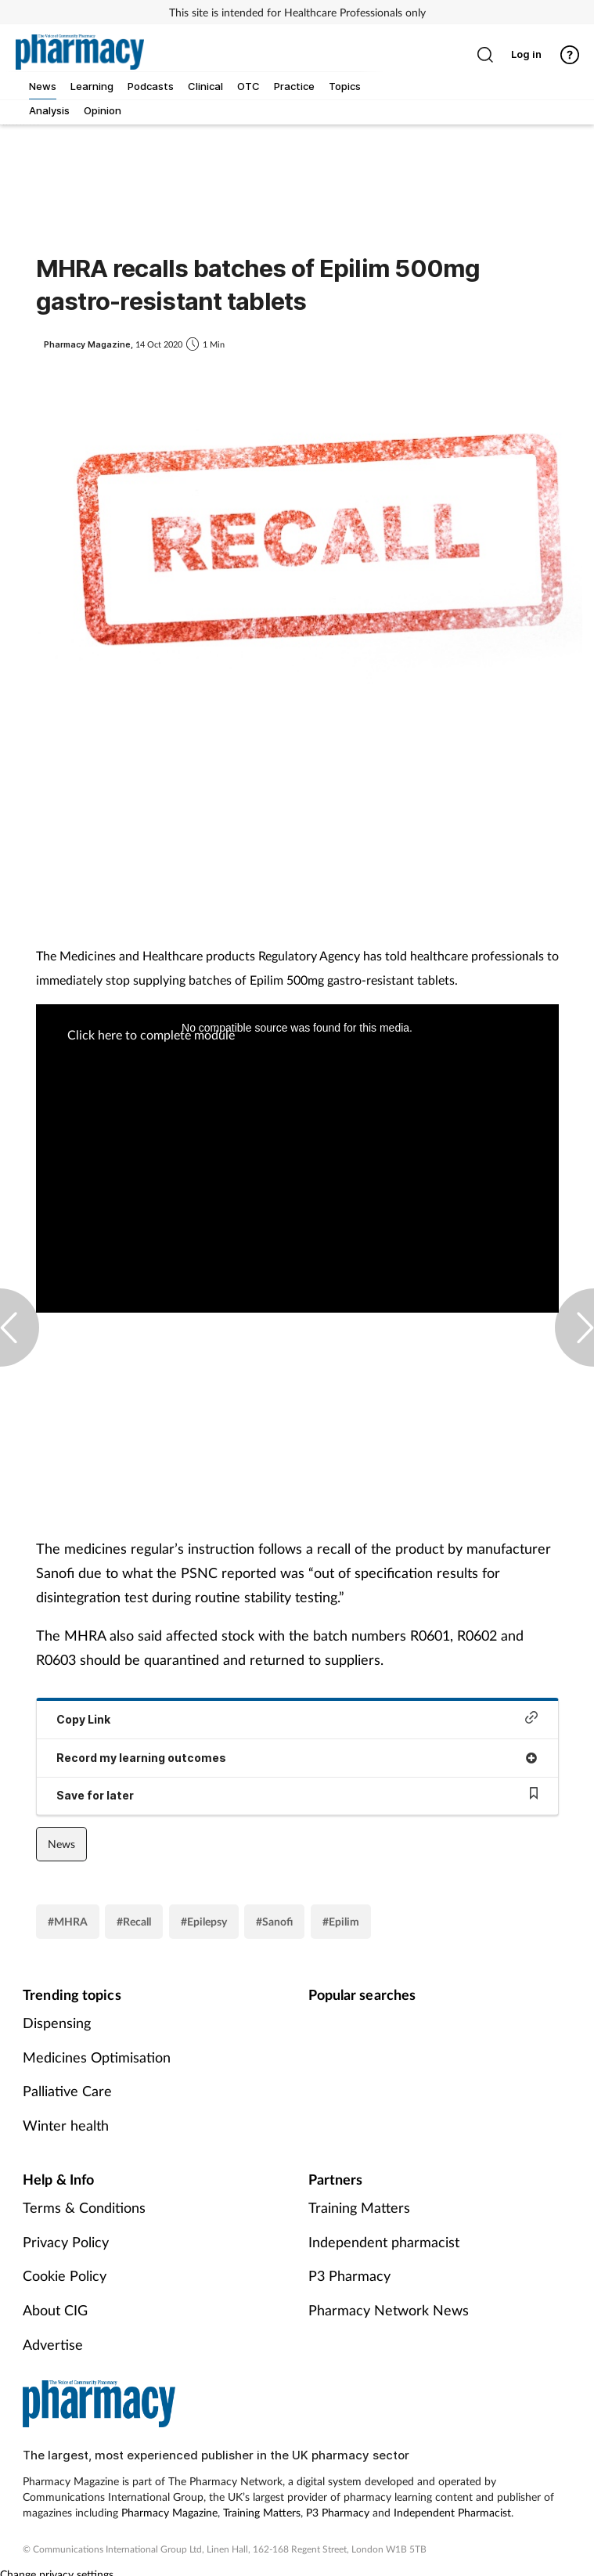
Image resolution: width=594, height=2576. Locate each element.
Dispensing (57, 2022)
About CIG (55, 2309)
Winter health (66, 2125)
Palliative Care (67, 2090)
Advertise (53, 2344)
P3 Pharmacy (349, 2275)
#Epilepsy (204, 1921)
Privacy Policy (66, 2241)
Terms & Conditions (84, 2207)
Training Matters (359, 2207)
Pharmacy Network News (388, 2309)
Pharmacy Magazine (169, 2512)
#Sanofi (274, 1921)
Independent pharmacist (383, 2241)
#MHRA (68, 1921)
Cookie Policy (64, 2275)
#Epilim (340, 1921)
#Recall (134, 1921)
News (61, 1843)
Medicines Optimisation (97, 2057)
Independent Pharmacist (452, 2512)
